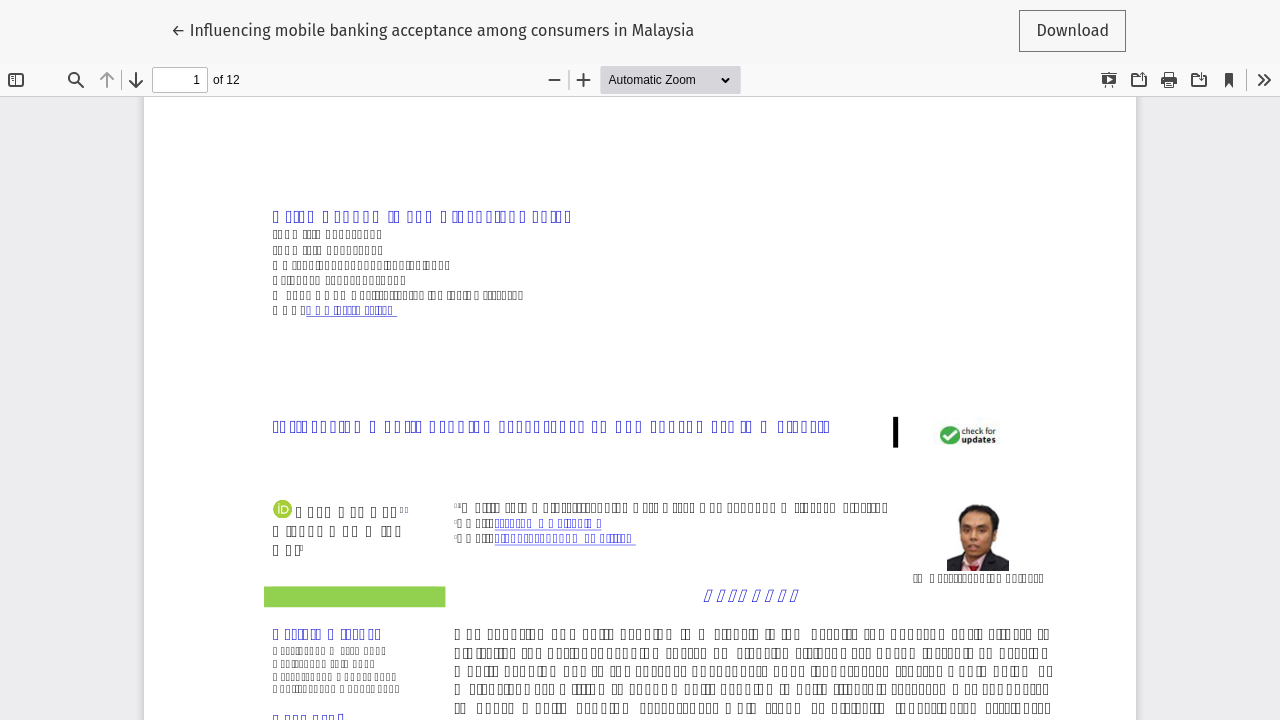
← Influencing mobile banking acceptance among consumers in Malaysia (432, 29)
